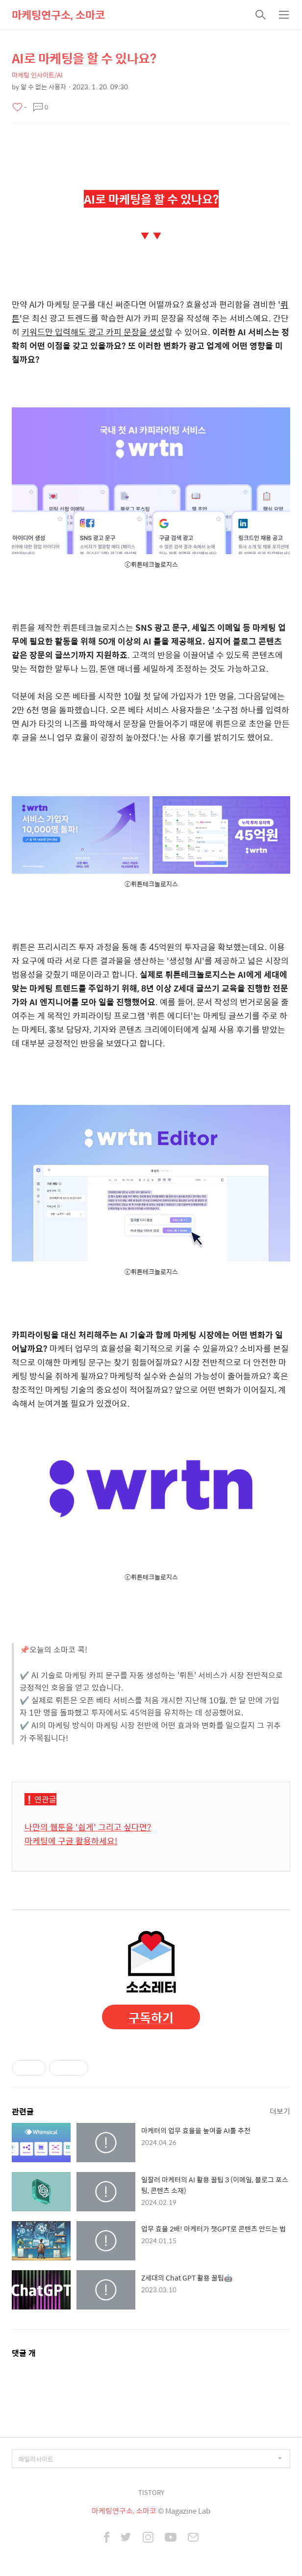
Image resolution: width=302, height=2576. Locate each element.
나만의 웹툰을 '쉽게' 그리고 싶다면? (88, 1827)
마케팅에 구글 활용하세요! (71, 1840)
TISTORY (151, 2492)
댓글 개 (24, 2353)
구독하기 (151, 2017)
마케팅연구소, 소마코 (58, 14)
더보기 (280, 2111)
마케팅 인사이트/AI (37, 75)
